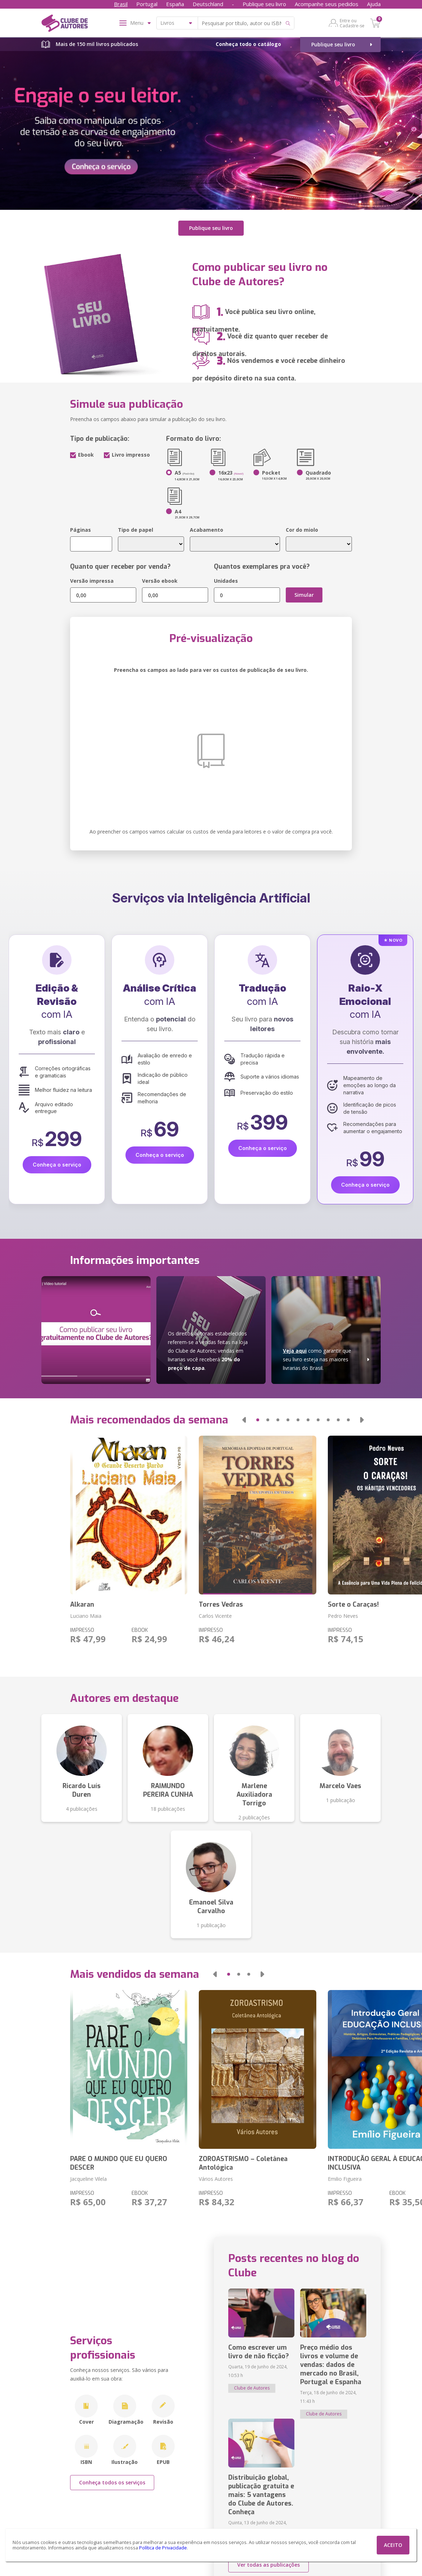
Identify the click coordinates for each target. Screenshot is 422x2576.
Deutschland (208, 4)
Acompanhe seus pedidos (326, 4)
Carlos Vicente (215, 1615)
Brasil (121, 4)
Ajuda (374, 4)
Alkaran (82, 1604)
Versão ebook (160, 580)
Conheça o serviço (57, 1165)
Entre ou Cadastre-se (352, 23)
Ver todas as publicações (268, 2564)
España (175, 4)
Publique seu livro (264, 4)
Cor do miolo (302, 529)
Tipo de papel (135, 529)
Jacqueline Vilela (88, 2178)
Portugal (146, 4)
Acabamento (206, 529)
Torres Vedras (221, 1604)
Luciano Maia (85, 1615)
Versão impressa (92, 580)
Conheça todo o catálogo (248, 44)
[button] (244, 1420)
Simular (304, 594)
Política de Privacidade (163, 2548)
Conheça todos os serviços (112, 2482)
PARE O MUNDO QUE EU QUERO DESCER (118, 2163)
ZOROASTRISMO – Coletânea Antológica (243, 2163)
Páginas (80, 529)
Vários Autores (216, 2178)
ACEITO (393, 2545)
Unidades (226, 580)
